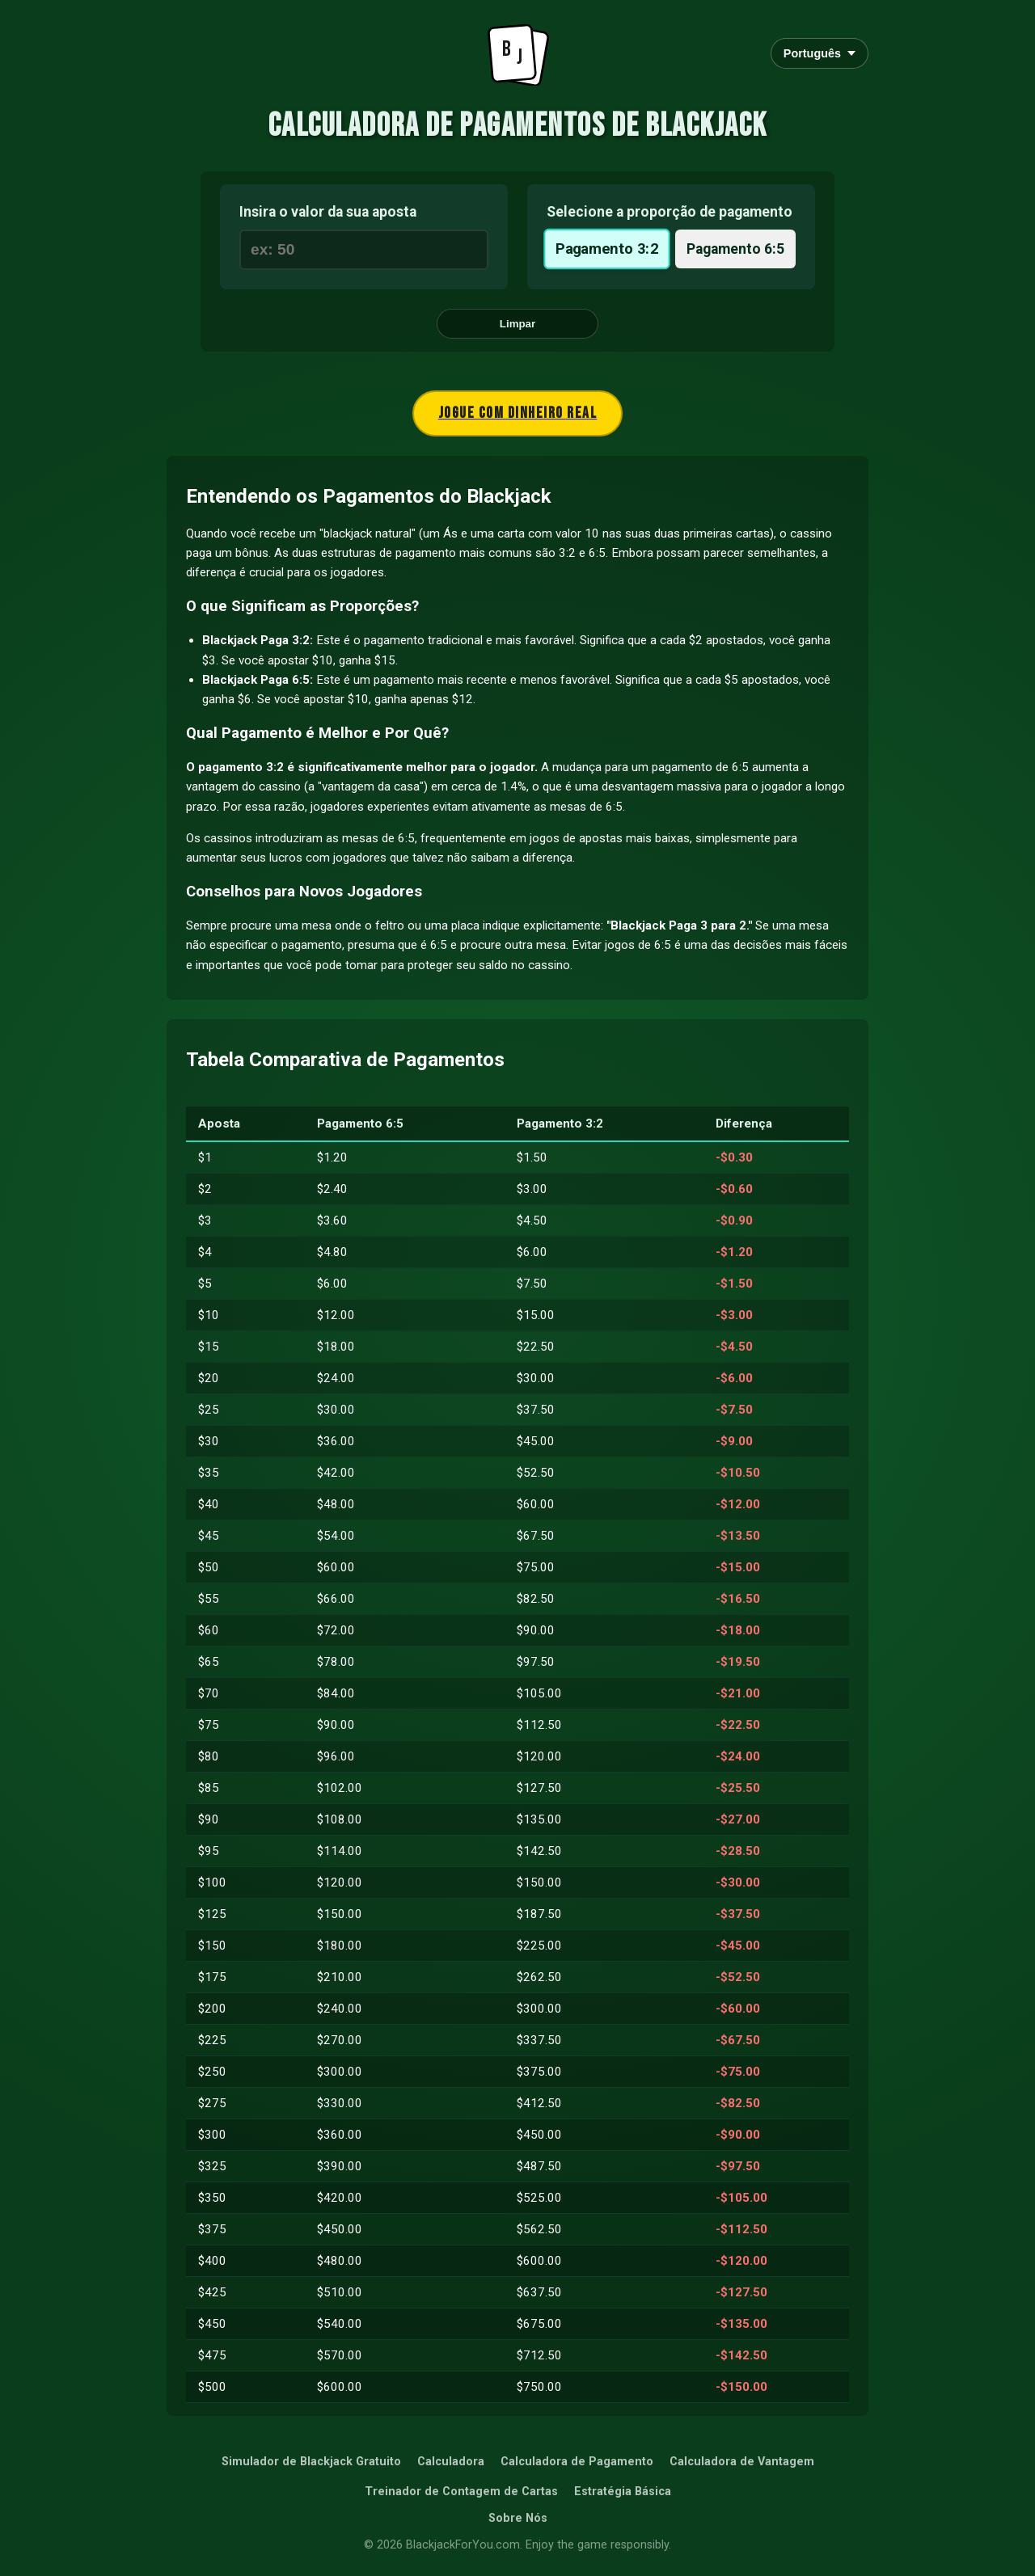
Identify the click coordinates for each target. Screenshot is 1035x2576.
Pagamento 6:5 (735, 249)
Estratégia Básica (622, 2491)
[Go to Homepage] (517, 53)
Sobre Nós (517, 2518)
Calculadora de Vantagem (742, 2461)
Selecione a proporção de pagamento (669, 212)
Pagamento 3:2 (607, 249)
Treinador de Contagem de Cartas (461, 2491)
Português (819, 53)
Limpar (517, 324)
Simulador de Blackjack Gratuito (311, 2461)
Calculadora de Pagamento (577, 2461)
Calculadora (450, 2461)
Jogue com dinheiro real (518, 413)
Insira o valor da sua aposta (327, 212)
